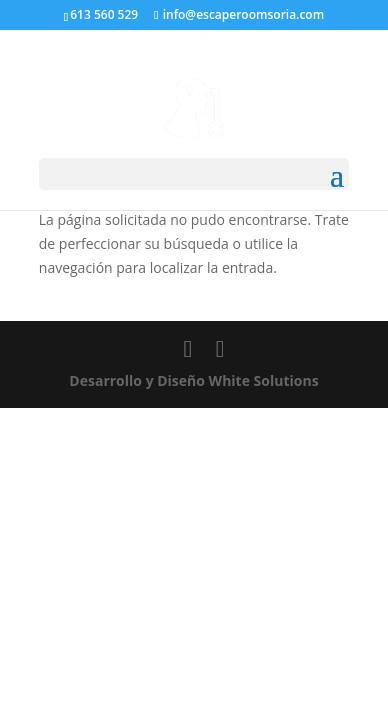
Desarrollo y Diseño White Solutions (193, 380)
